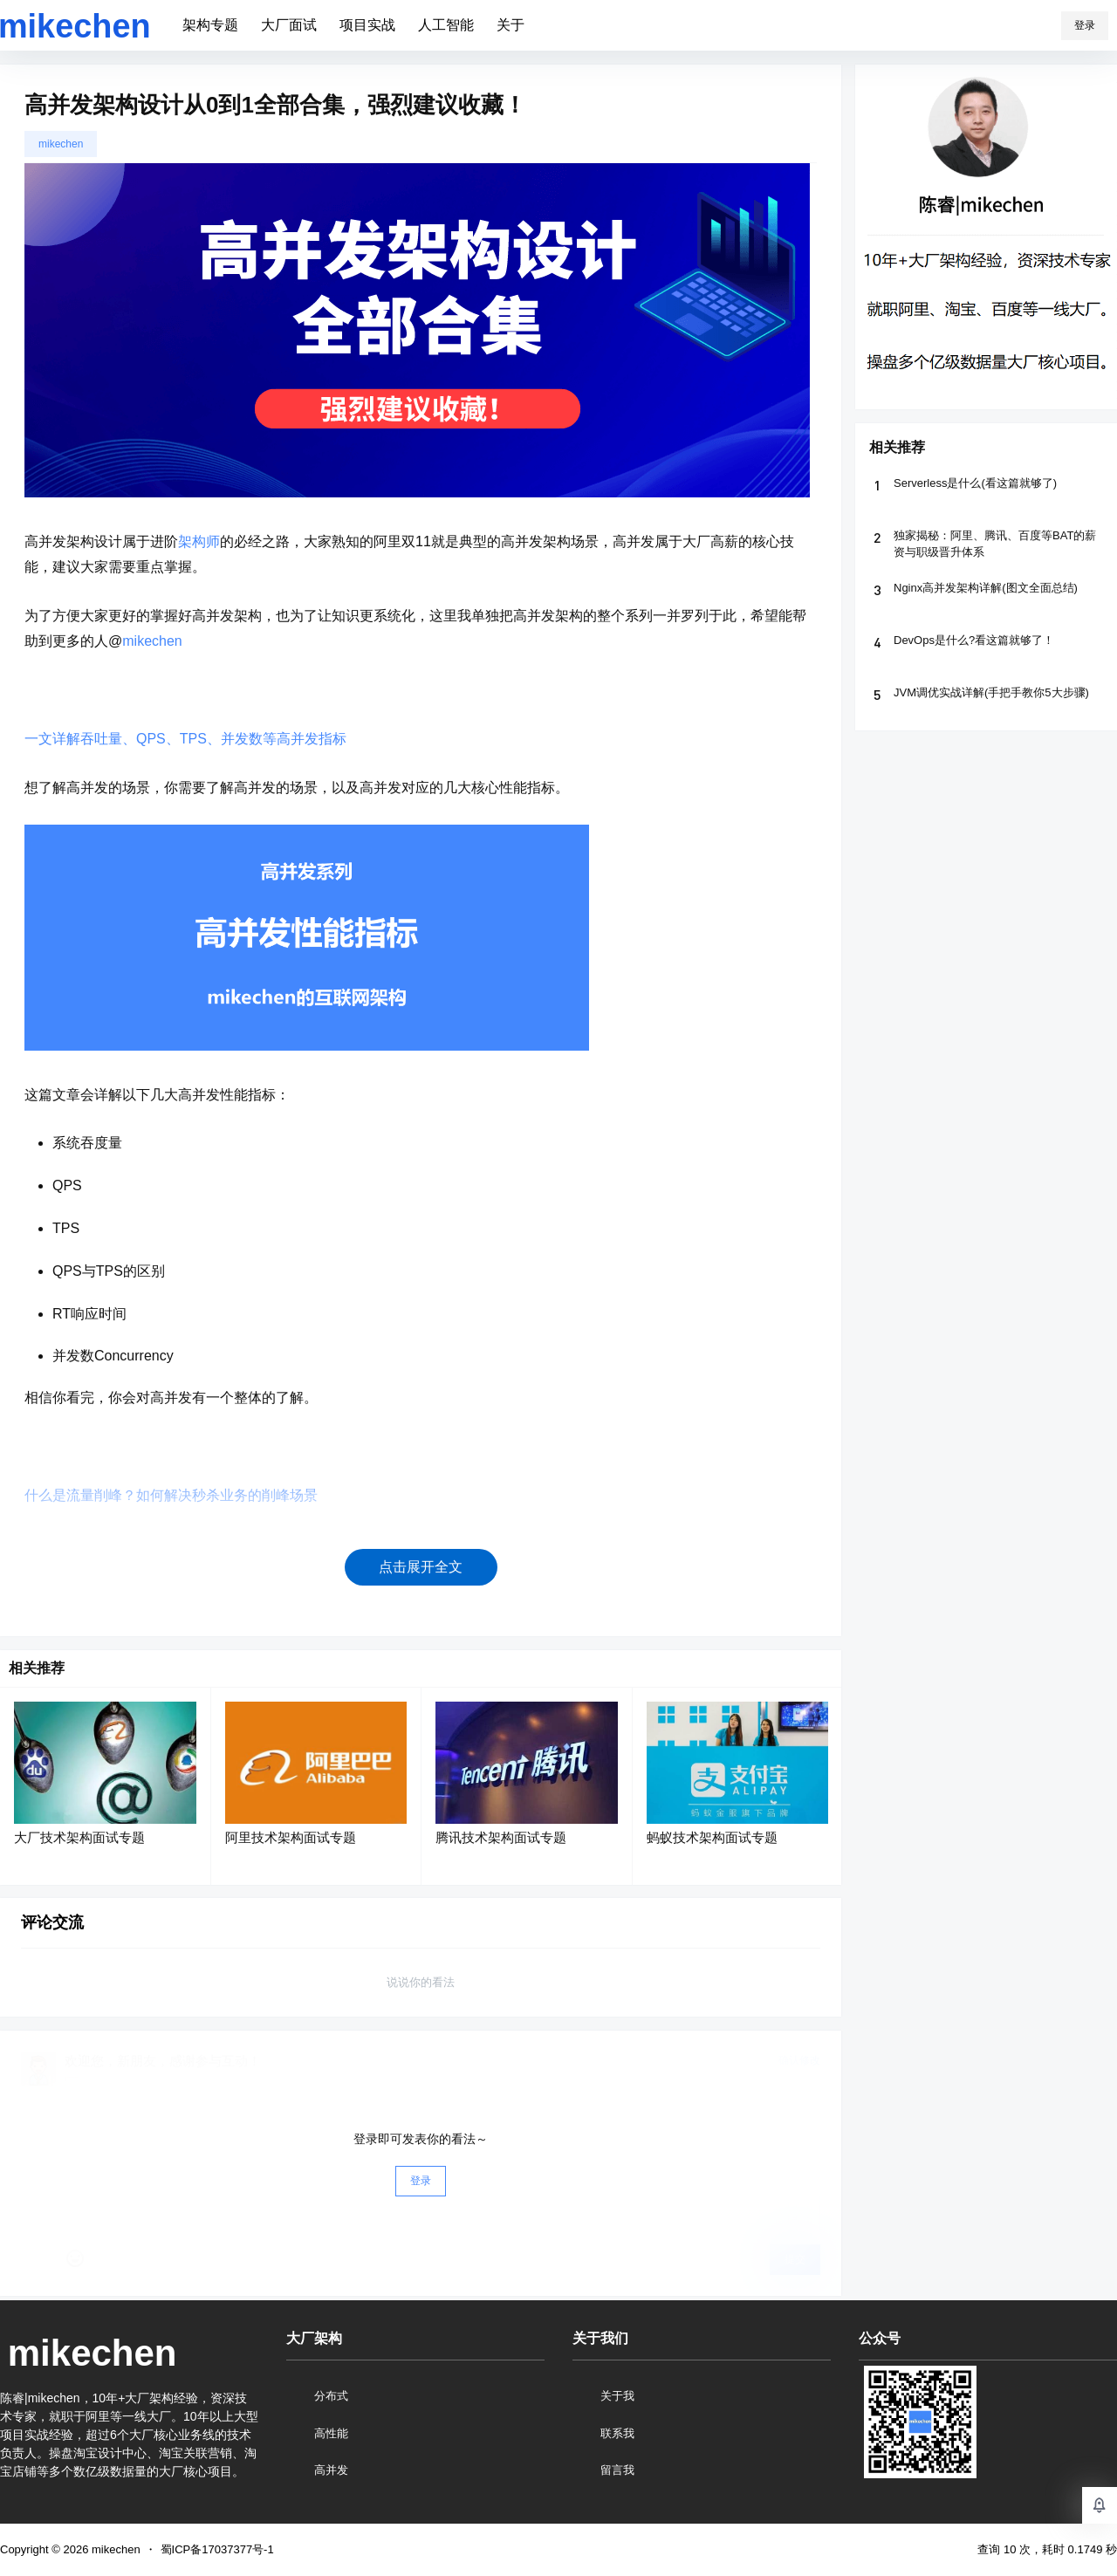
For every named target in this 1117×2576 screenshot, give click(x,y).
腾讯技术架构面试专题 (500, 1837)
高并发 (331, 2470)
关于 (510, 24)
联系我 (617, 2433)
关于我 (617, 2395)
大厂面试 (289, 24)
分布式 (331, 2395)
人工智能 (446, 24)
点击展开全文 (421, 1566)
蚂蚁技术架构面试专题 (712, 1837)
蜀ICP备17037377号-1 (217, 2549)
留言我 (617, 2470)
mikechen (60, 144)
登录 (1084, 25)
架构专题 (210, 24)
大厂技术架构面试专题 (79, 1837)
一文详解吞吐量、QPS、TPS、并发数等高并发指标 (185, 738)
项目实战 (367, 24)
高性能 (331, 2433)
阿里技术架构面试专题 (290, 1837)
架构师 (199, 541)
